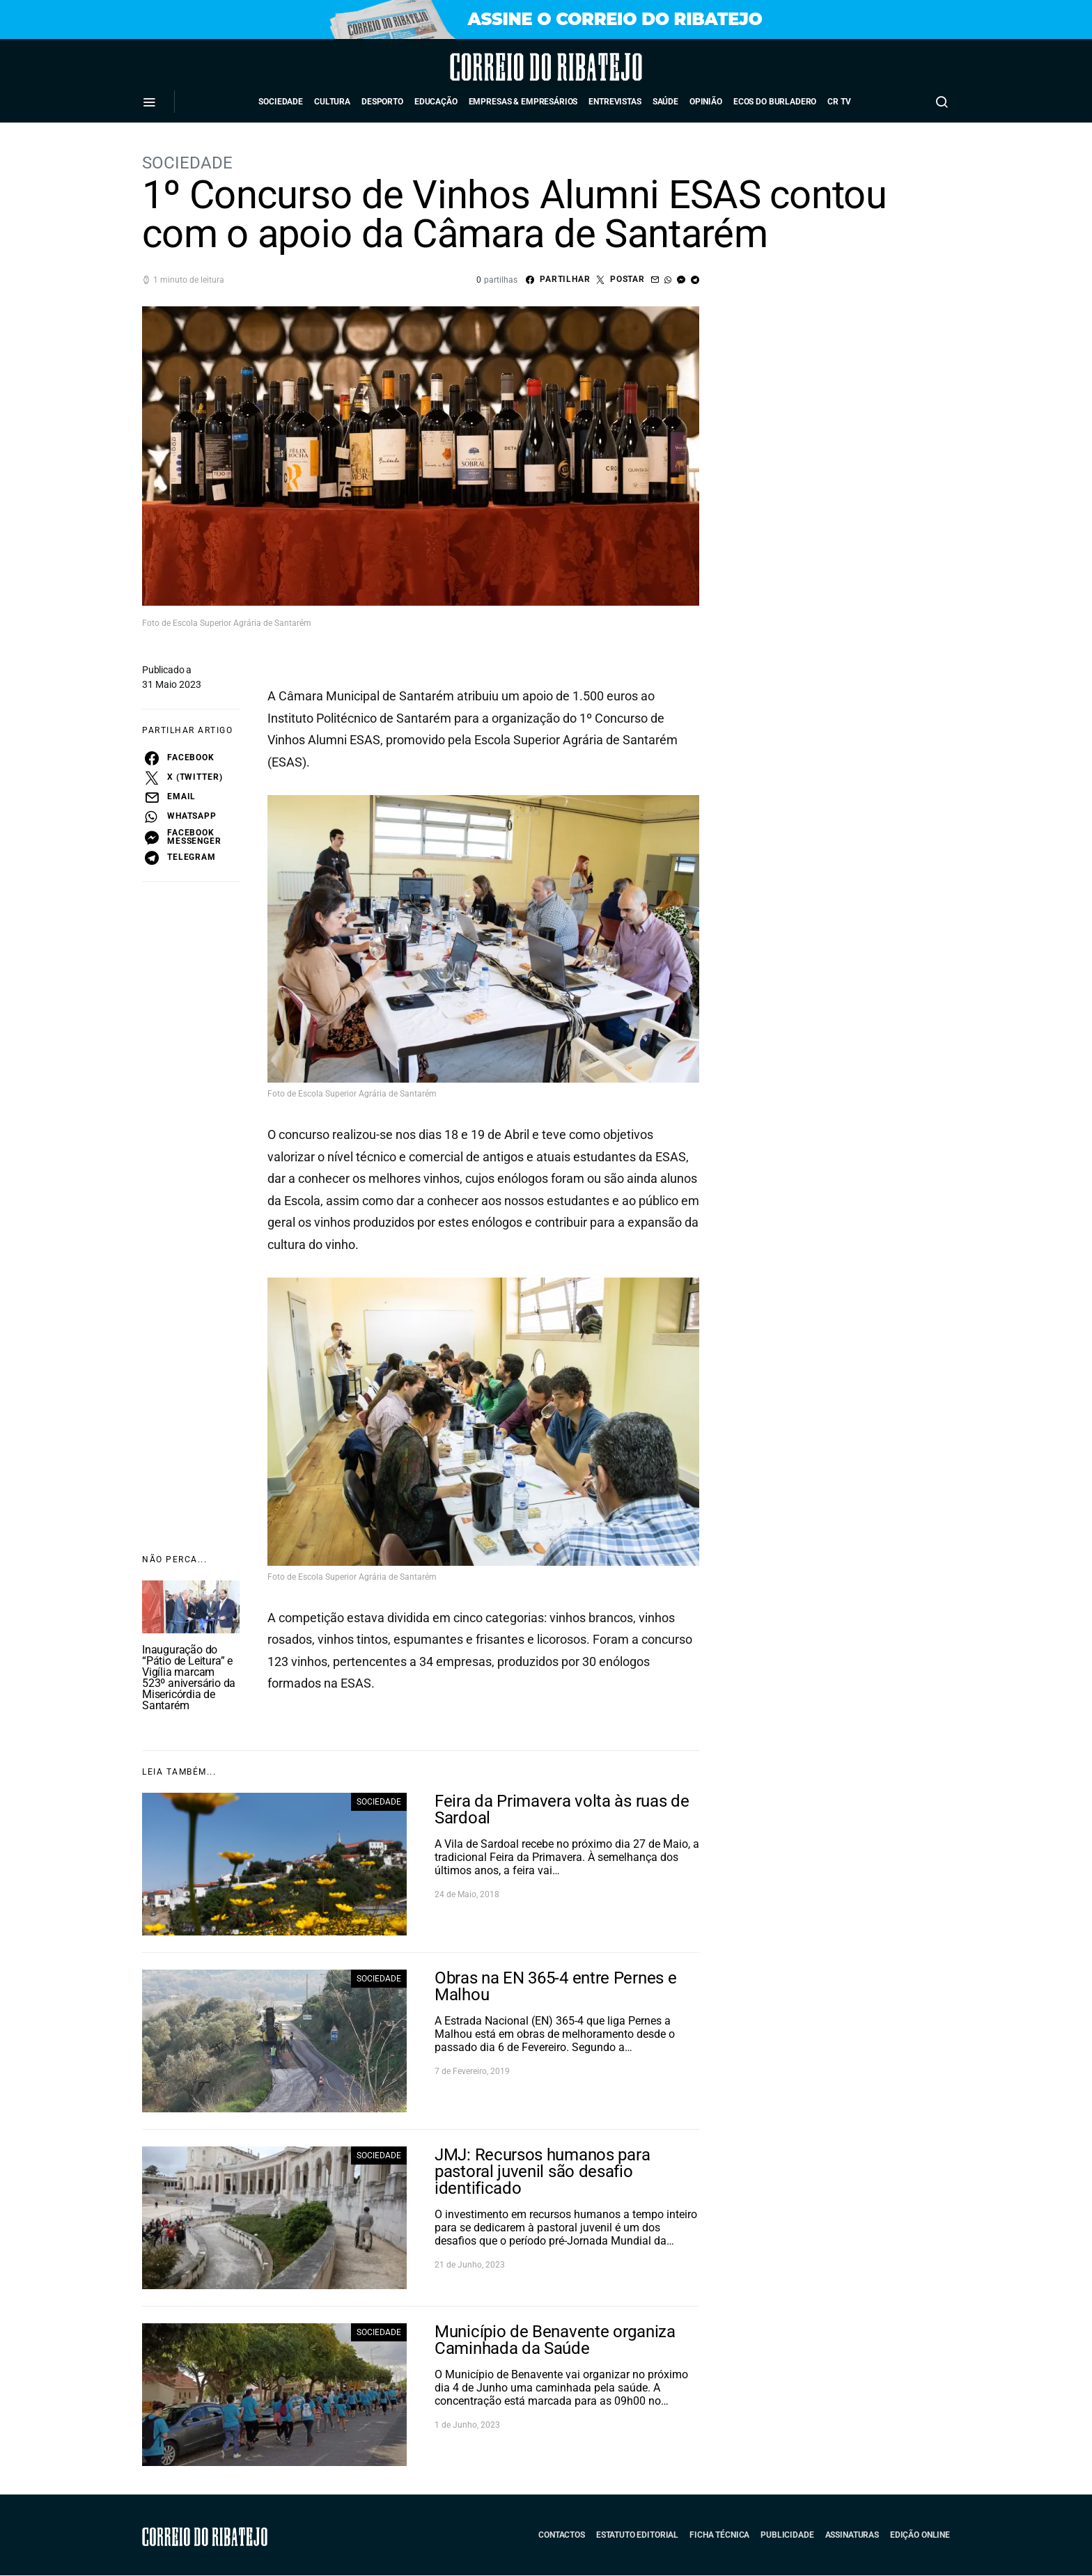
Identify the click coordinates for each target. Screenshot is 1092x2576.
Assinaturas (852, 2535)
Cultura (332, 102)
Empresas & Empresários (523, 102)
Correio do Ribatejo (507, 66)
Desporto (382, 102)
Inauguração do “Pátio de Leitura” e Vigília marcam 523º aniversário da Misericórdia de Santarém (188, 1677)
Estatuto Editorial (637, 2535)
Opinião (705, 102)
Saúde (665, 102)
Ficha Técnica (719, 2535)
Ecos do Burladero (774, 102)
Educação (436, 102)
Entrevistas (614, 102)
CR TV (838, 102)
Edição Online (920, 2535)
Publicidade (786, 2535)
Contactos (561, 2535)
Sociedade (280, 102)
